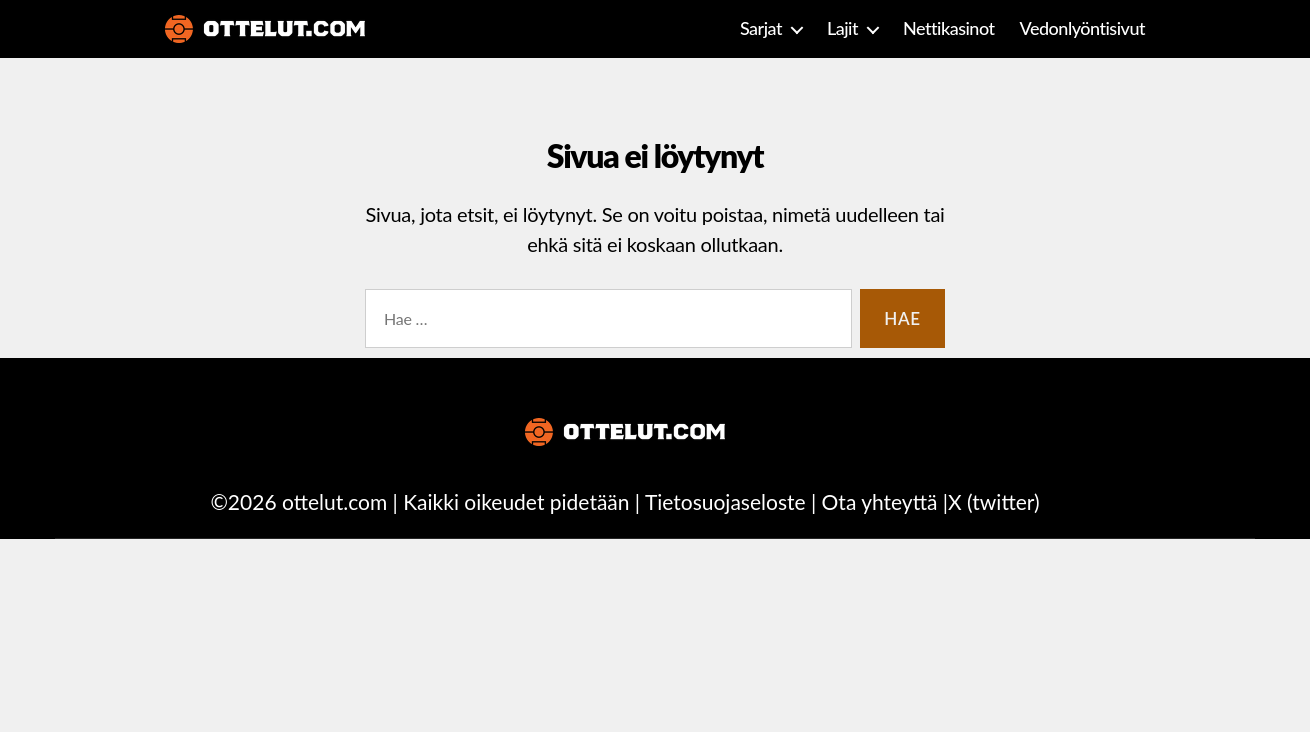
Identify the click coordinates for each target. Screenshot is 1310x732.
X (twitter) (993, 501)
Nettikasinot (949, 28)
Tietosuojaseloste (725, 501)
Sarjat (761, 28)
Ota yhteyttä (880, 501)
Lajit (842, 28)
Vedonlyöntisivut (1082, 28)
